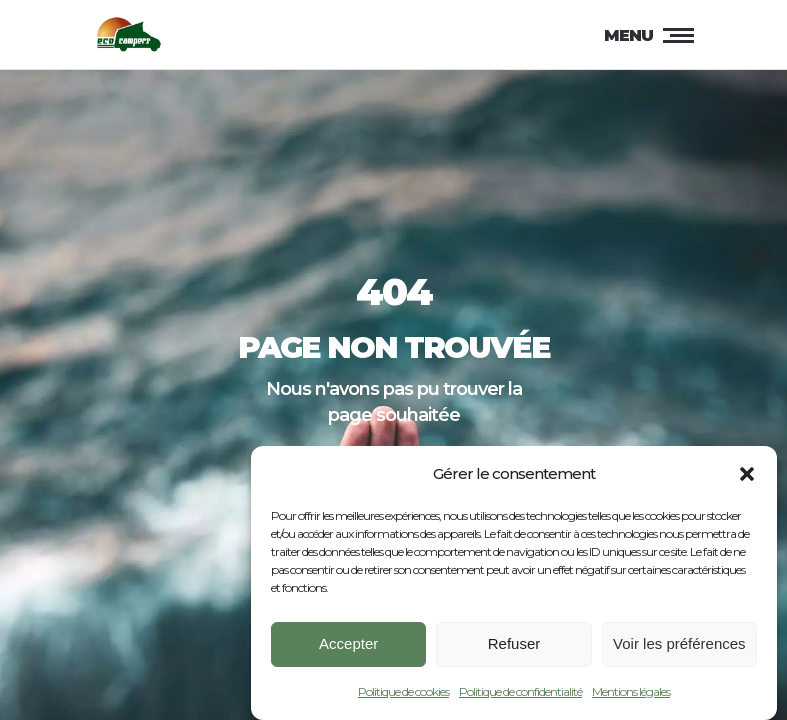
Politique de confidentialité (520, 695)
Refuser (514, 647)
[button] (747, 478)
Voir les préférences (679, 647)
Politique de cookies (403, 695)
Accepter (348, 647)
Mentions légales (631, 695)
